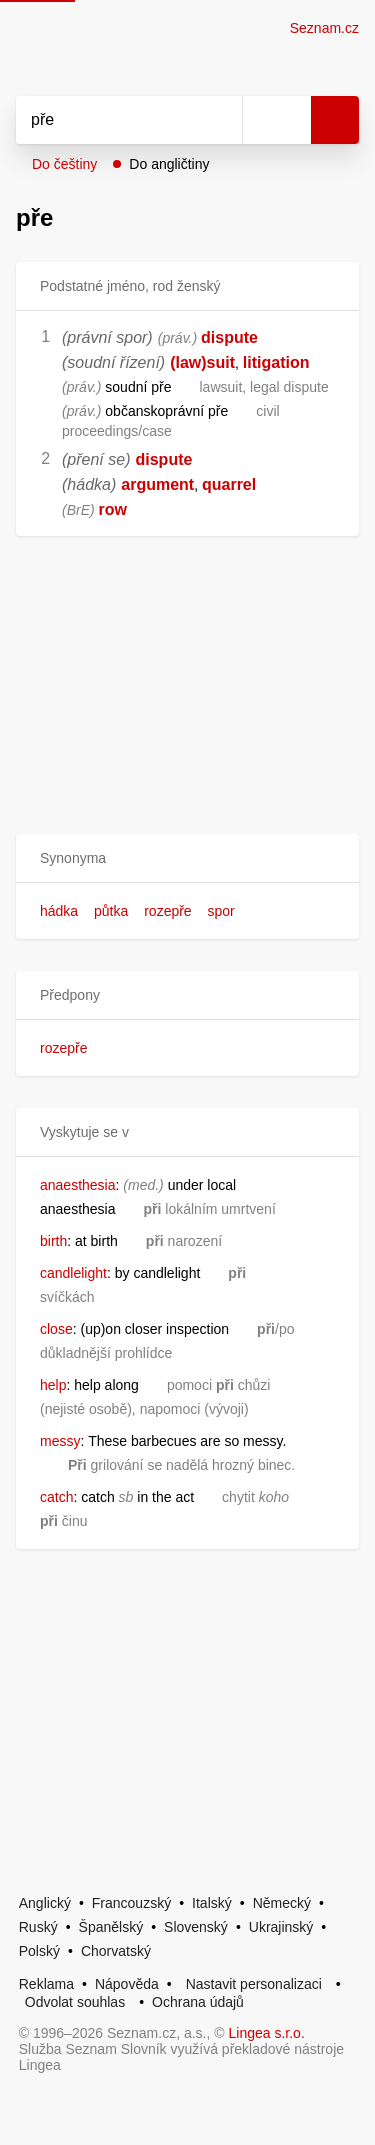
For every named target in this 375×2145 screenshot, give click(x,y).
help (53, 1385)
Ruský (38, 1927)
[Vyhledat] (107, 120)
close (56, 1329)
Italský (212, 1903)
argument (157, 484)
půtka (111, 911)
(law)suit (202, 362)
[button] (187, 858)
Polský (39, 1951)
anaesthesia (78, 1185)
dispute (229, 337)
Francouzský (131, 1903)
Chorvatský (116, 1951)
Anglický (45, 1903)
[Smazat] (220, 120)
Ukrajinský (281, 1927)
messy (60, 1441)
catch (56, 1497)
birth (53, 1241)
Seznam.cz (324, 28)
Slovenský (196, 1927)
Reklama (46, 1984)
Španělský (111, 1927)
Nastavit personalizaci (254, 1984)
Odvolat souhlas (75, 2002)
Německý (282, 1903)
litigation (276, 362)
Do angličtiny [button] (169, 164)
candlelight (73, 1273)
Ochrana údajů (198, 2002)
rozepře (167, 911)
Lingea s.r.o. (267, 2033)
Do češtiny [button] (64, 164)
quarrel (229, 484)
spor (221, 911)
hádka (59, 911)
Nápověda (127, 1984)
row (113, 509)
